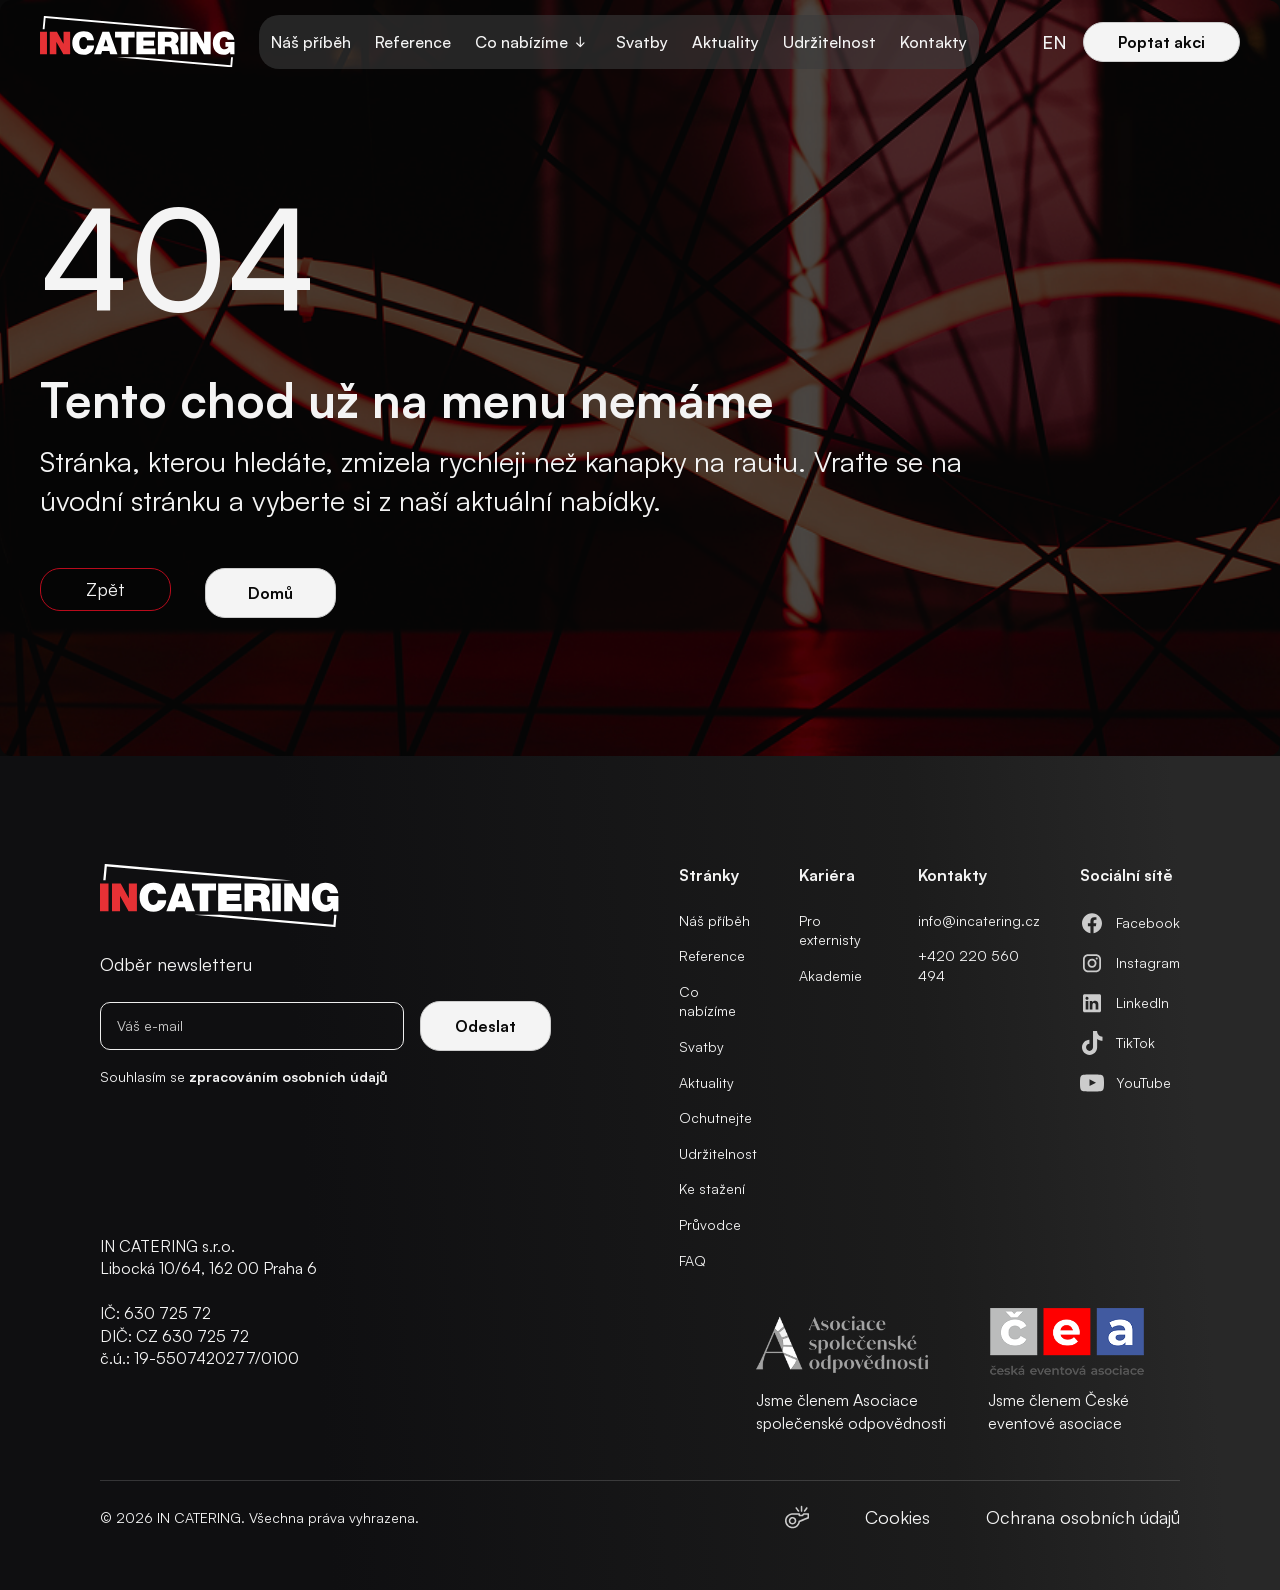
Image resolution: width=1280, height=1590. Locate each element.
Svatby (642, 42)
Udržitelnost (829, 42)
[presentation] (229, 1152)
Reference (413, 42)
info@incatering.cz (979, 920)
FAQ (692, 1260)
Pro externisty (830, 930)
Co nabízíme (707, 1001)
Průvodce (710, 1224)
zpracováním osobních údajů (288, 1076)
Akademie (830, 975)
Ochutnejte (715, 1117)
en (1054, 42)
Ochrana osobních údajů (1083, 1517)
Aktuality (725, 42)
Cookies (897, 1517)
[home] (137, 42)
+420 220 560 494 (968, 965)
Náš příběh (311, 42)
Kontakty (933, 42)
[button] (533, 42)
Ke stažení (712, 1188)
